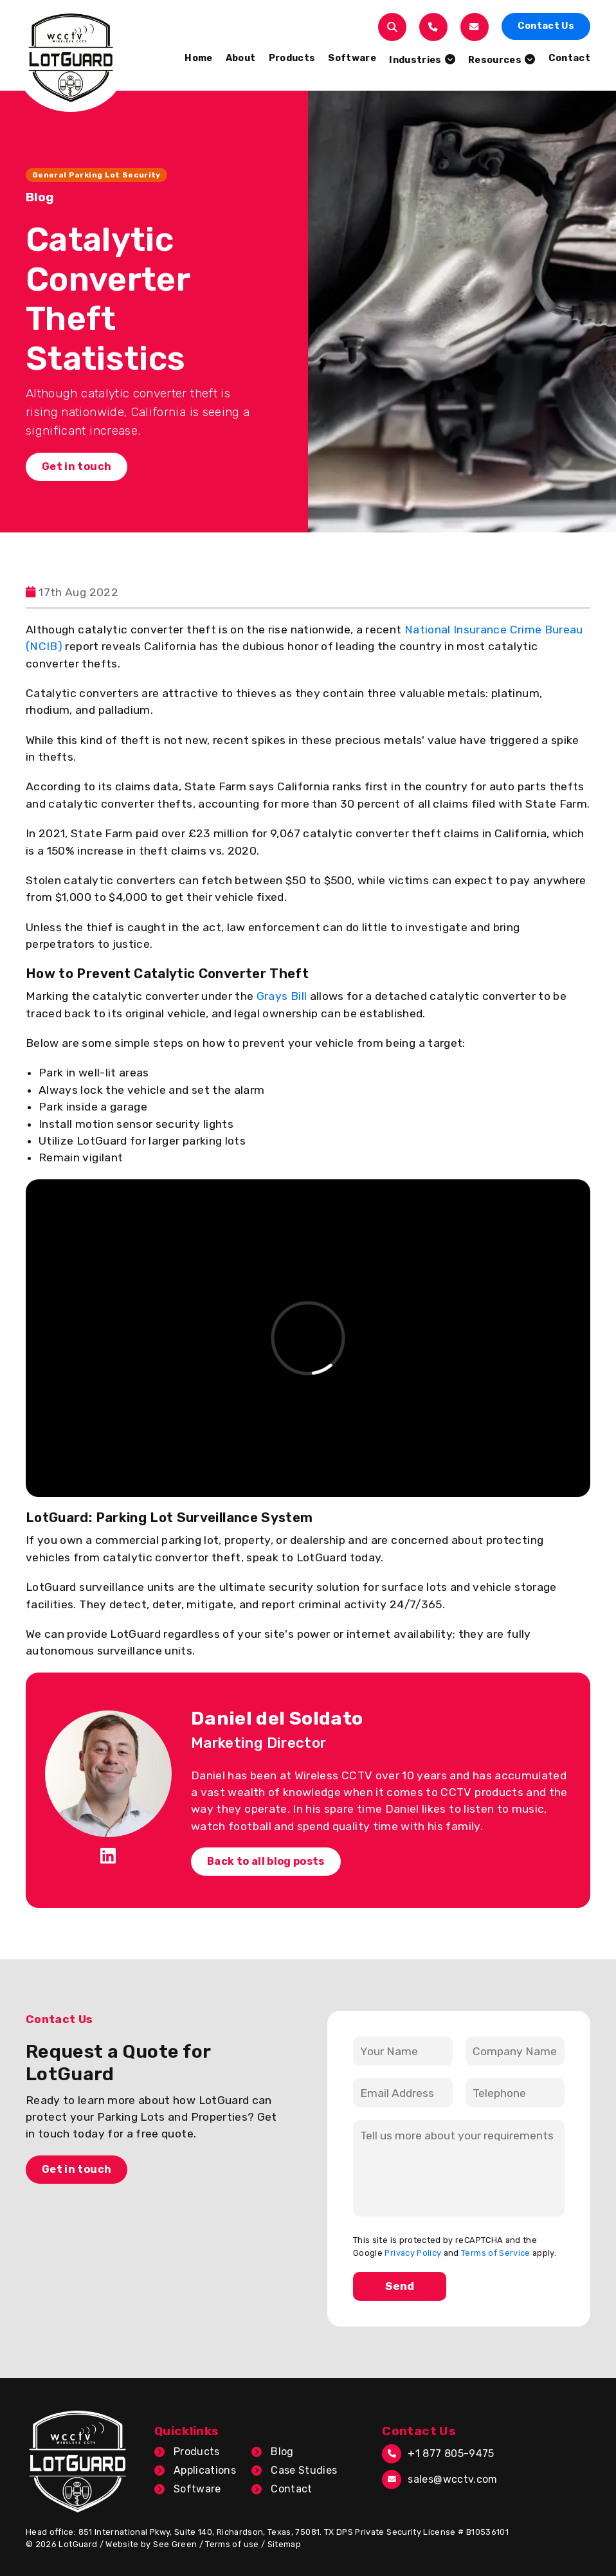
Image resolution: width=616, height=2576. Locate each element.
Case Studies (304, 2470)
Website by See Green (151, 2544)
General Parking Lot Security (96, 174)
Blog (282, 2451)
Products (197, 2451)
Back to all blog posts (266, 1861)
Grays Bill (282, 996)
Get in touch (76, 466)
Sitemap (284, 2544)
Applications (205, 2470)
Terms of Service (495, 2253)
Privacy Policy (413, 2253)
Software (197, 2489)
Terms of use (231, 2544)
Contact (291, 2489)
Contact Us (546, 26)
